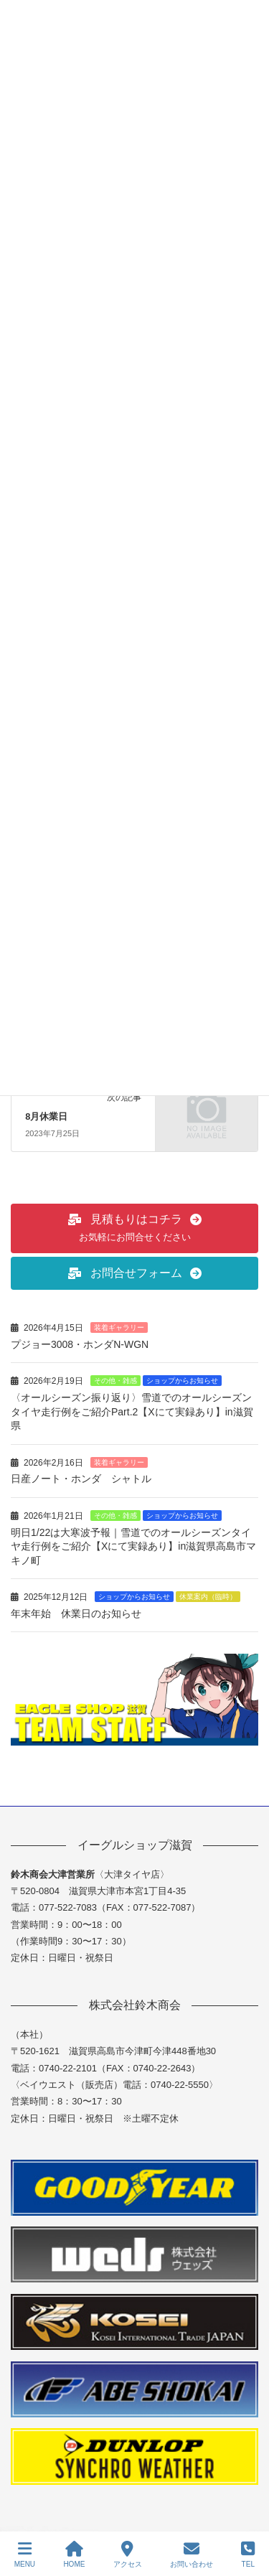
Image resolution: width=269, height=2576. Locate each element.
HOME (74, 2554)
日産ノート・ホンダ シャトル (81, 1478)
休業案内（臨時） (208, 1597)
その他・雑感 (115, 1381)
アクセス (127, 2554)
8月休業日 (46, 1116)
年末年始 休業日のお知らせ (76, 1613)
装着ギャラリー (119, 1327)
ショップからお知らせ (182, 1381)
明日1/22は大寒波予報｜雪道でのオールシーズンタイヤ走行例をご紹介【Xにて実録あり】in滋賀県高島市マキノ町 (133, 1546)
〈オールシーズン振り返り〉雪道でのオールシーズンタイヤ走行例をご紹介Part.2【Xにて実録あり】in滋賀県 (132, 1411)
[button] (134, 1228)
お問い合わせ (191, 2554)
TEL (248, 2554)
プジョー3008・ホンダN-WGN (79, 1344)
